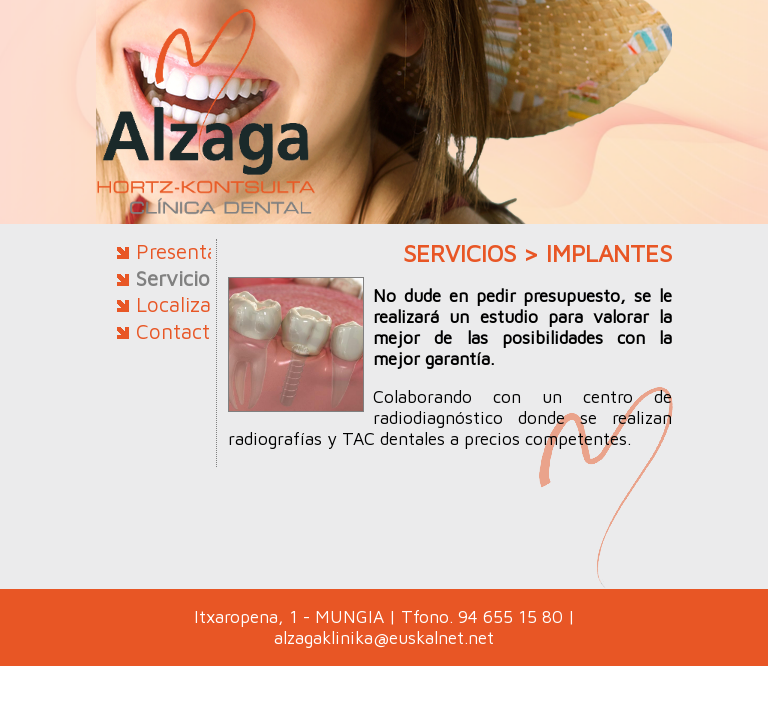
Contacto (179, 331)
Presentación (196, 251)
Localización (193, 304)
